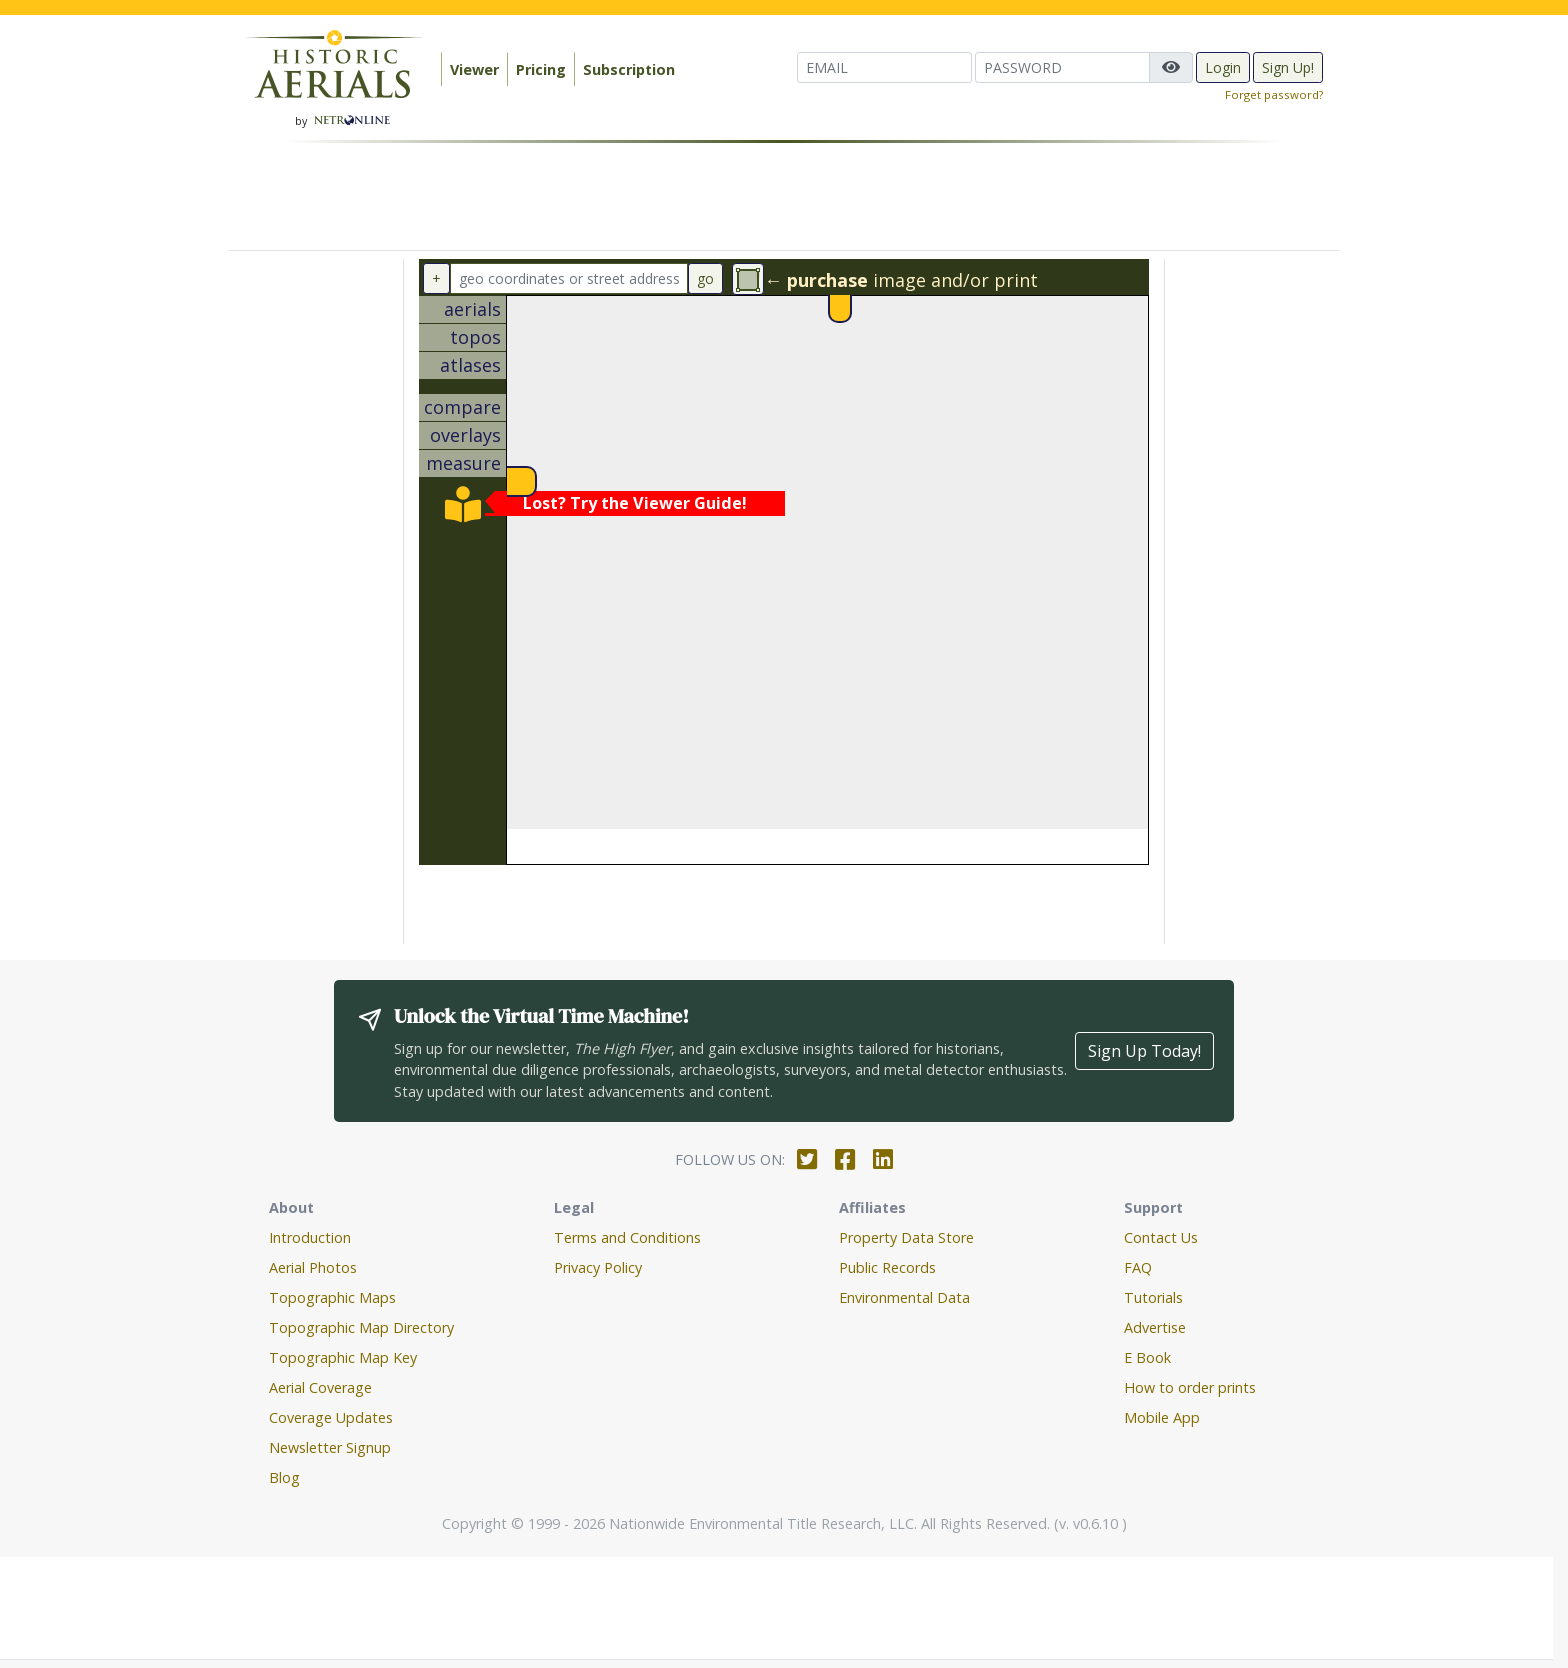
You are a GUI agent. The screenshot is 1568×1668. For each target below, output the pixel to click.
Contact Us (1161, 1237)
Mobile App (1162, 1417)
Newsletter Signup (330, 1447)
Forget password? (1274, 94)
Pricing (541, 69)
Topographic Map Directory (361, 1327)
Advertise (1155, 1327)
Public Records (887, 1267)
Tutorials (1153, 1297)
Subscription (629, 69)
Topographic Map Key (343, 1357)
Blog (284, 1477)
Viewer (474, 69)
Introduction (310, 1237)
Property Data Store (906, 1237)
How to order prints (1190, 1387)
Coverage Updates (331, 1417)
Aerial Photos (313, 1267)
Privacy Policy (598, 1267)
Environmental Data (904, 1297)
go (705, 278)
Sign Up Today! (1144, 1051)
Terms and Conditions (627, 1237)
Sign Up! (1288, 67)
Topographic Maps (332, 1297)
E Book (1147, 1357)
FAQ (1138, 1267)
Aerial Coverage (320, 1387)
